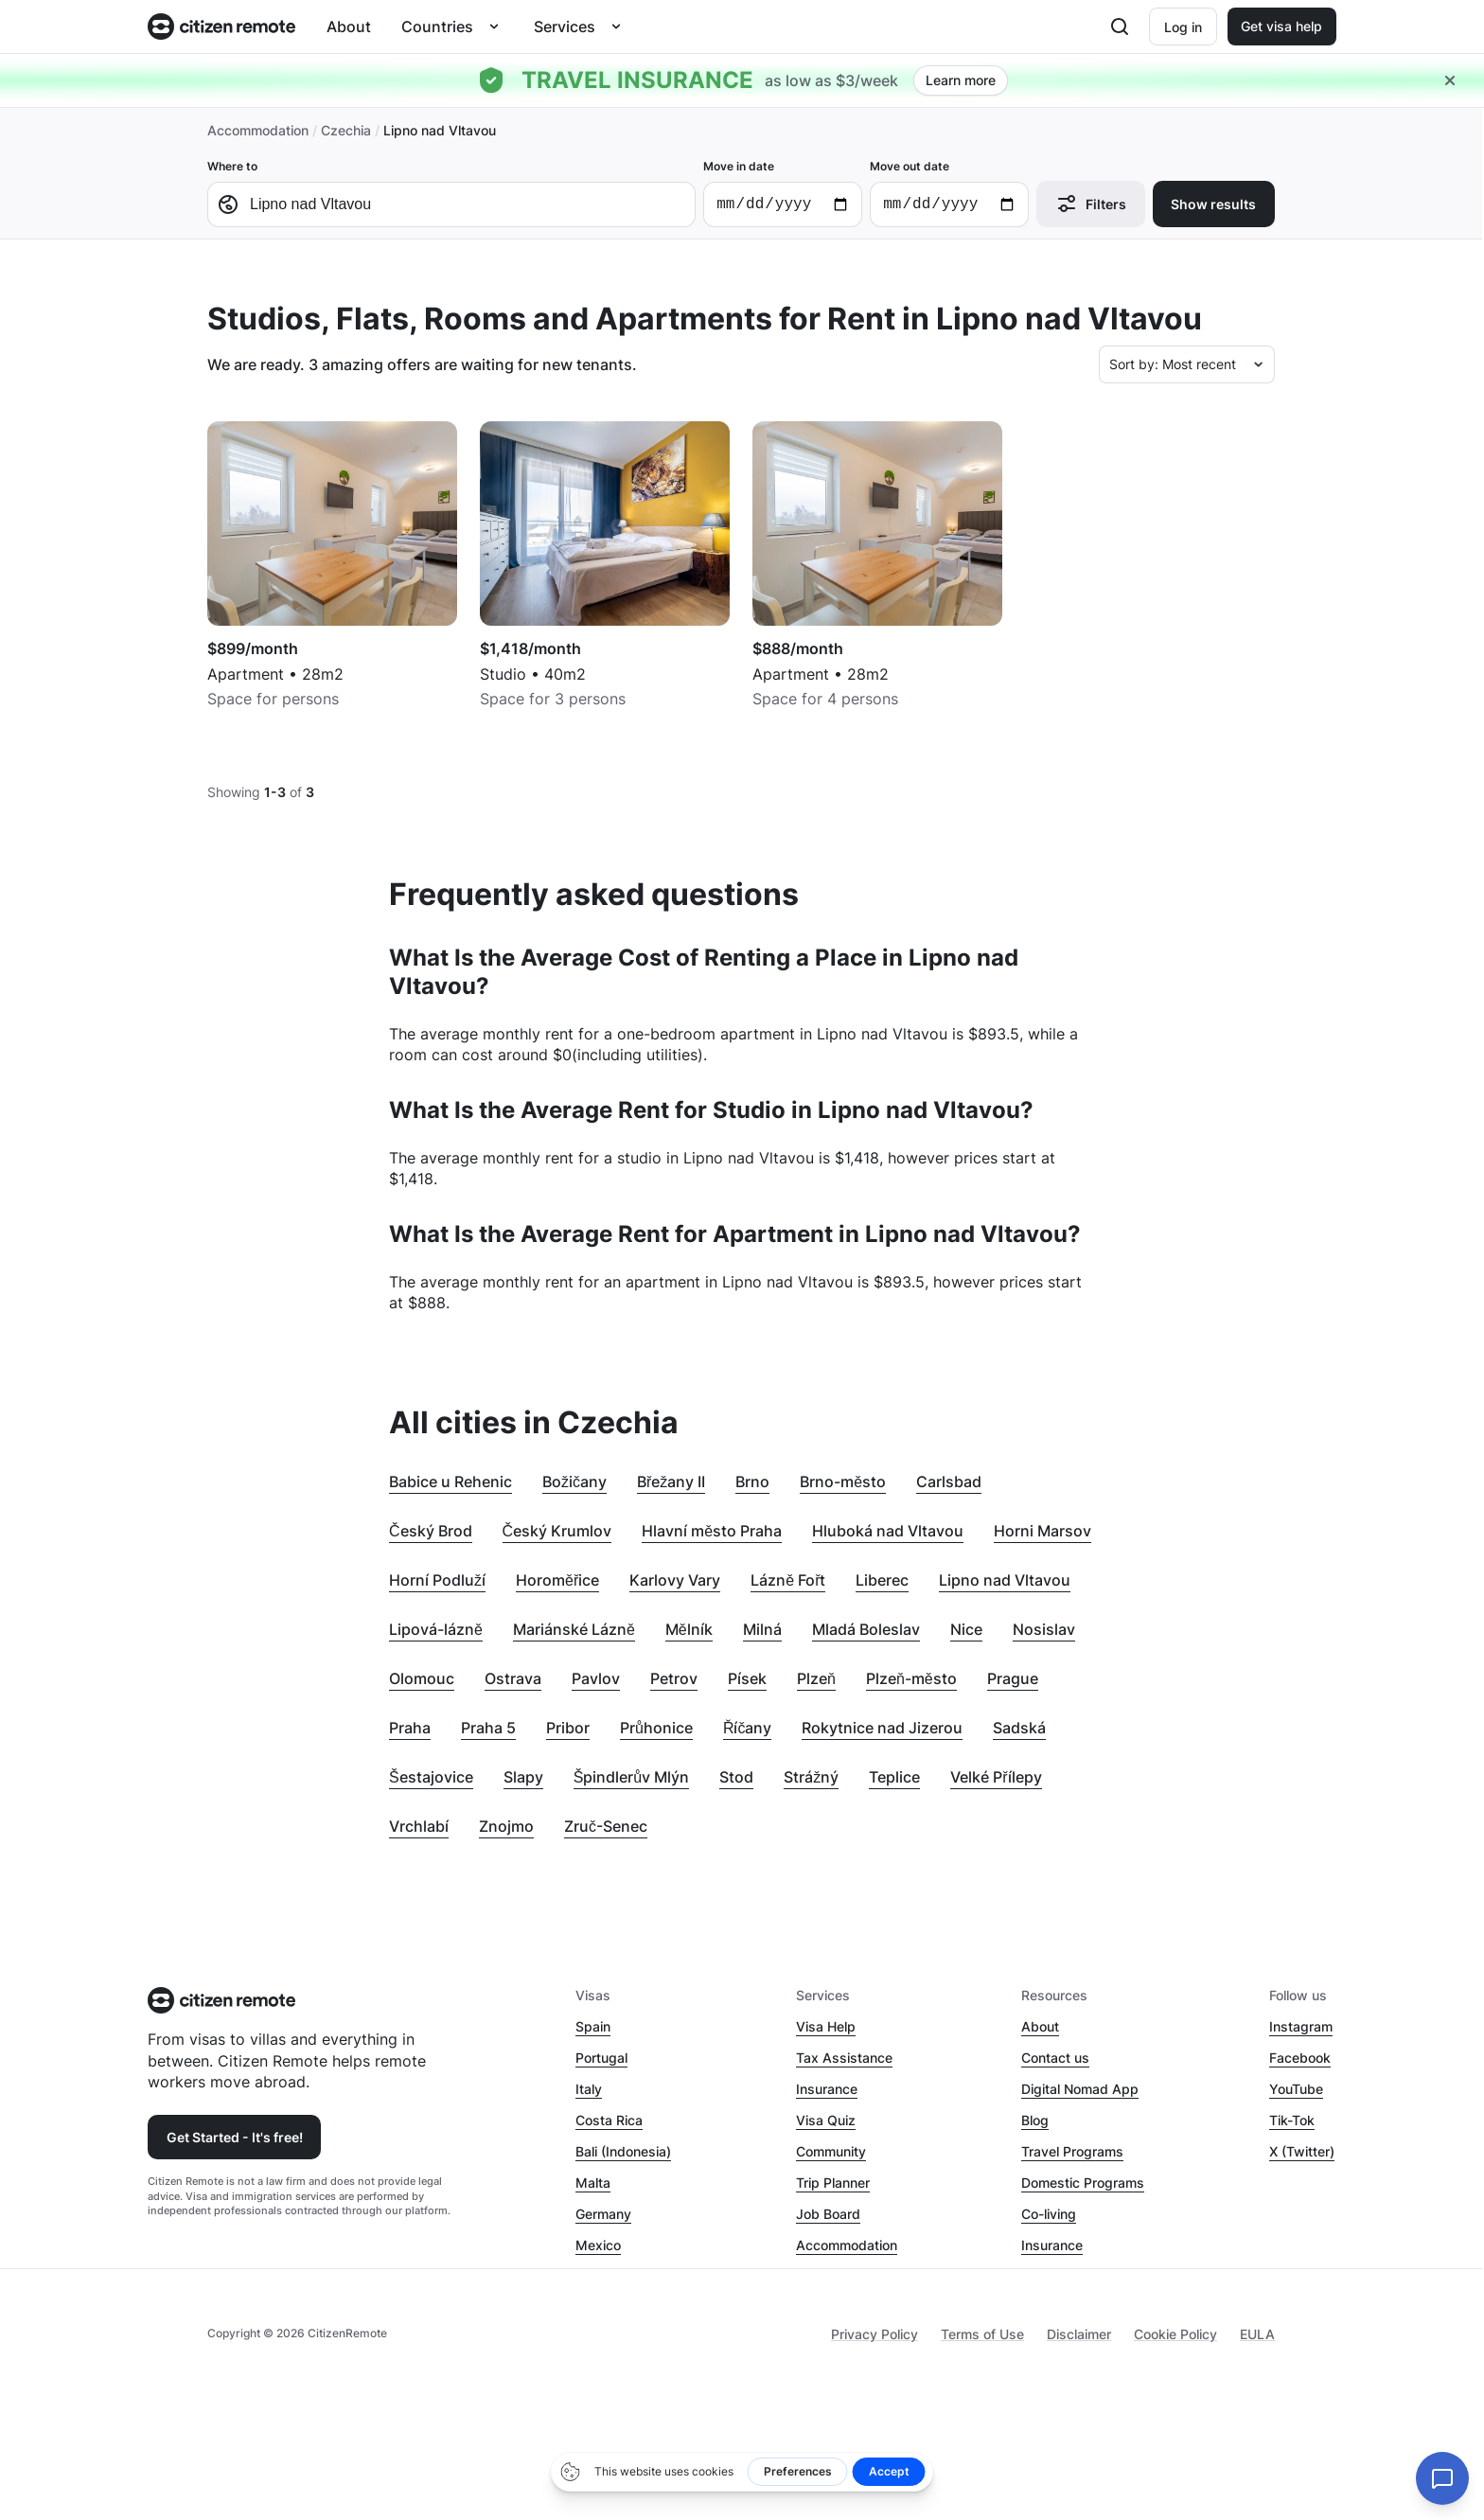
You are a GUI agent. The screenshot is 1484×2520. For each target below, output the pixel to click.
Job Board (828, 2214)
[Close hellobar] (1450, 80)
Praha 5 (488, 1727)
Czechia (346, 130)
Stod (736, 1776)
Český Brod (430, 1530)
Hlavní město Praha (712, 1530)
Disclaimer (1079, 2334)
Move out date (949, 193)
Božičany (574, 1481)
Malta (592, 2182)
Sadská (1019, 1727)
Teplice (894, 1776)
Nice (966, 1629)
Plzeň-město (911, 1678)
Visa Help (826, 2026)
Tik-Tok (1292, 2120)
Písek (747, 1678)
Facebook (1300, 2058)
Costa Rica (609, 2120)
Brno (752, 1481)
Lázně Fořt (788, 1580)
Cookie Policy (1175, 2334)
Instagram (1301, 2026)
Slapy (523, 1776)
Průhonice (656, 1727)
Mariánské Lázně (574, 1629)
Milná (762, 1629)
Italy (588, 2089)
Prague (1012, 1678)
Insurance (826, 2089)
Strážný (811, 1776)
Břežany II (671, 1481)
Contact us (1055, 2058)
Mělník (689, 1629)
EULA (1257, 2334)
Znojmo (506, 1826)
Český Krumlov (557, 1530)
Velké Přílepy (995, 1776)
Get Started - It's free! (235, 2137)
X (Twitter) (1301, 2151)
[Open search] (1120, 26)
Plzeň (816, 1678)
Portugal (601, 2058)
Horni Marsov (1042, 1530)
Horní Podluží (437, 1580)
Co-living (1048, 2214)
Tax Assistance (844, 2058)
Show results (1213, 204)
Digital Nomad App (1080, 2089)
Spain (592, 2026)
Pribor (568, 1727)
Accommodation (258, 130)
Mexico (598, 2245)
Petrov (674, 1678)
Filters (1090, 203)
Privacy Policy (874, 2334)
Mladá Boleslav (866, 1629)
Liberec (882, 1580)
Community (831, 2151)
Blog (1035, 2120)
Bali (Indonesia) (623, 2151)
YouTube (1296, 2089)
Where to (451, 193)
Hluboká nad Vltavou (887, 1530)
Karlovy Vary (674, 1580)
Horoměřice (557, 1580)
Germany (603, 2214)
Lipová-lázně (436, 1629)
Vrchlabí (419, 1826)
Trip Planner (833, 2182)
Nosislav (1044, 1629)
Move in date (782, 193)
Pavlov (596, 1678)
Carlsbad (948, 1481)
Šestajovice (431, 1776)
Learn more (961, 80)
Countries (437, 26)
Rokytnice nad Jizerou (882, 1727)
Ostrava (513, 1678)
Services (564, 26)
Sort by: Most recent (1172, 364)
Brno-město (843, 1481)
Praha (410, 1727)
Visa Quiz (826, 2120)
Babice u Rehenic (450, 1481)
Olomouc (421, 1678)
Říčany (747, 1727)
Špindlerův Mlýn (632, 1776)
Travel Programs (1072, 2151)
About (349, 26)
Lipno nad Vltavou (1004, 1580)
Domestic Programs (1082, 2182)
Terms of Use (982, 2334)
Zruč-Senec (605, 1826)
